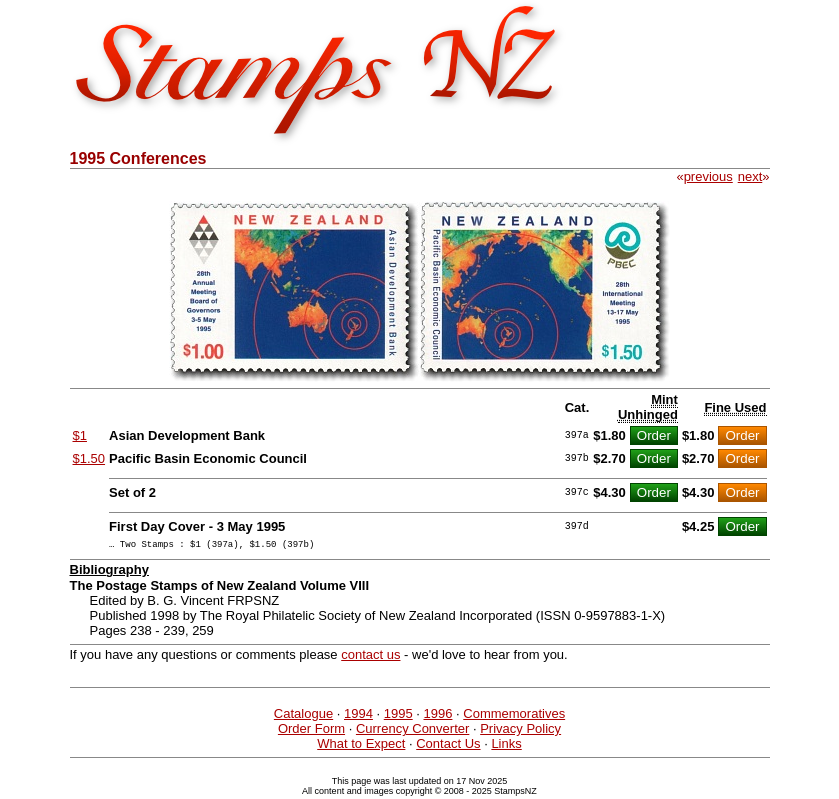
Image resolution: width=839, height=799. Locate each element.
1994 (358, 716)
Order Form (311, 731)
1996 (438, 716)
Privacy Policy (520, 731)
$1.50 (89, 458)
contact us (370, 657)
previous (708, 176)
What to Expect (361, 746)
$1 (80, 435)
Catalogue (303, 716)
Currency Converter (412, 731)
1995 (398, 716)
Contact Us (448, 746)
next (750, 176)
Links (506, 746)
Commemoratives (514, 716)
